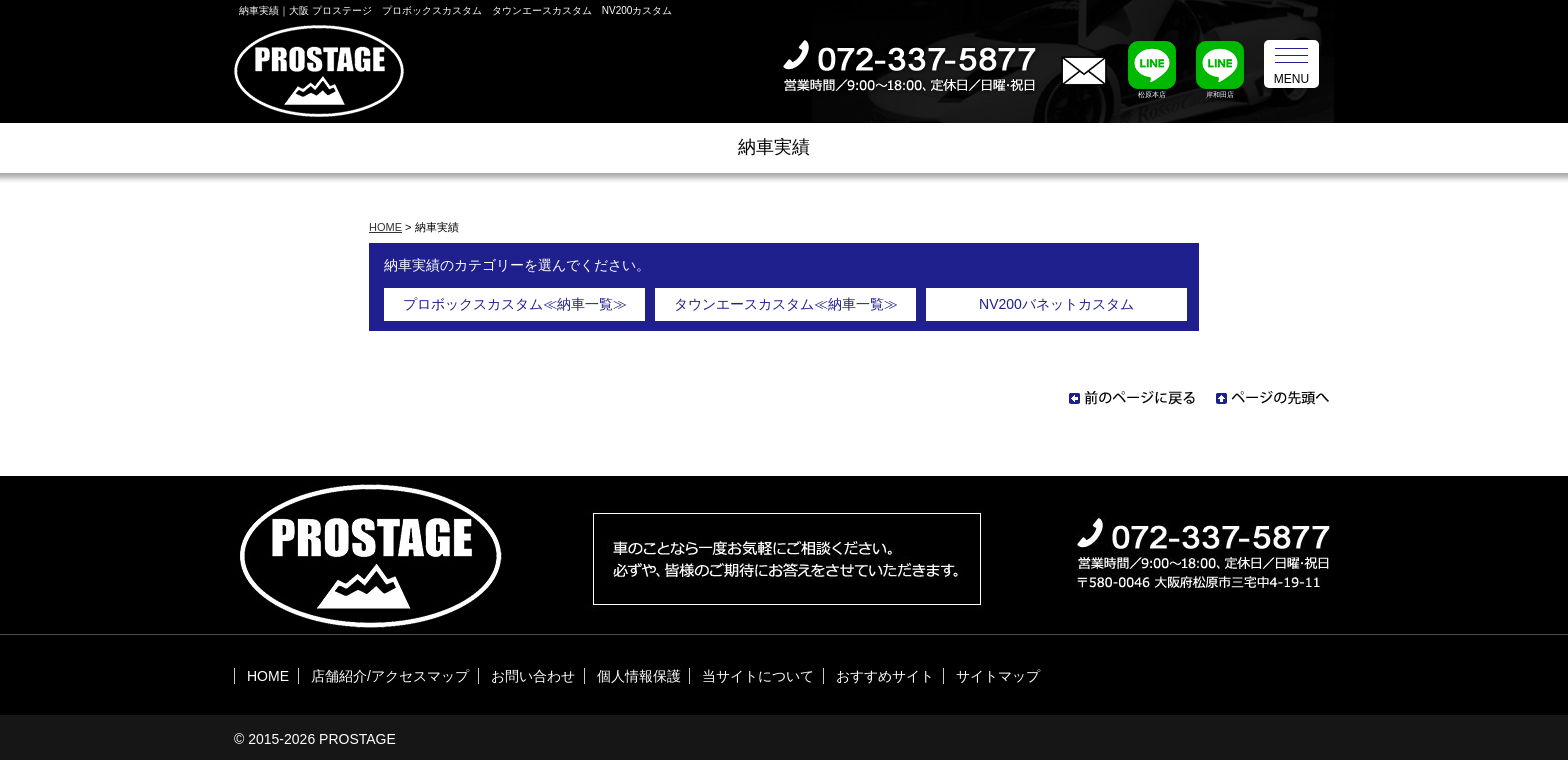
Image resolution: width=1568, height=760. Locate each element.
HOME (385, 227)
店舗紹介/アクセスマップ (390, 676)
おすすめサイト (885, 676)
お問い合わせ (533, 676)
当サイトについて (758, 676)
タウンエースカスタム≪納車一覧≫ (786, 304)
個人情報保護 (639, 676)
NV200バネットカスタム (1056, 304)
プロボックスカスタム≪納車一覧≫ (515, 304)
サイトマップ (998, 676)
